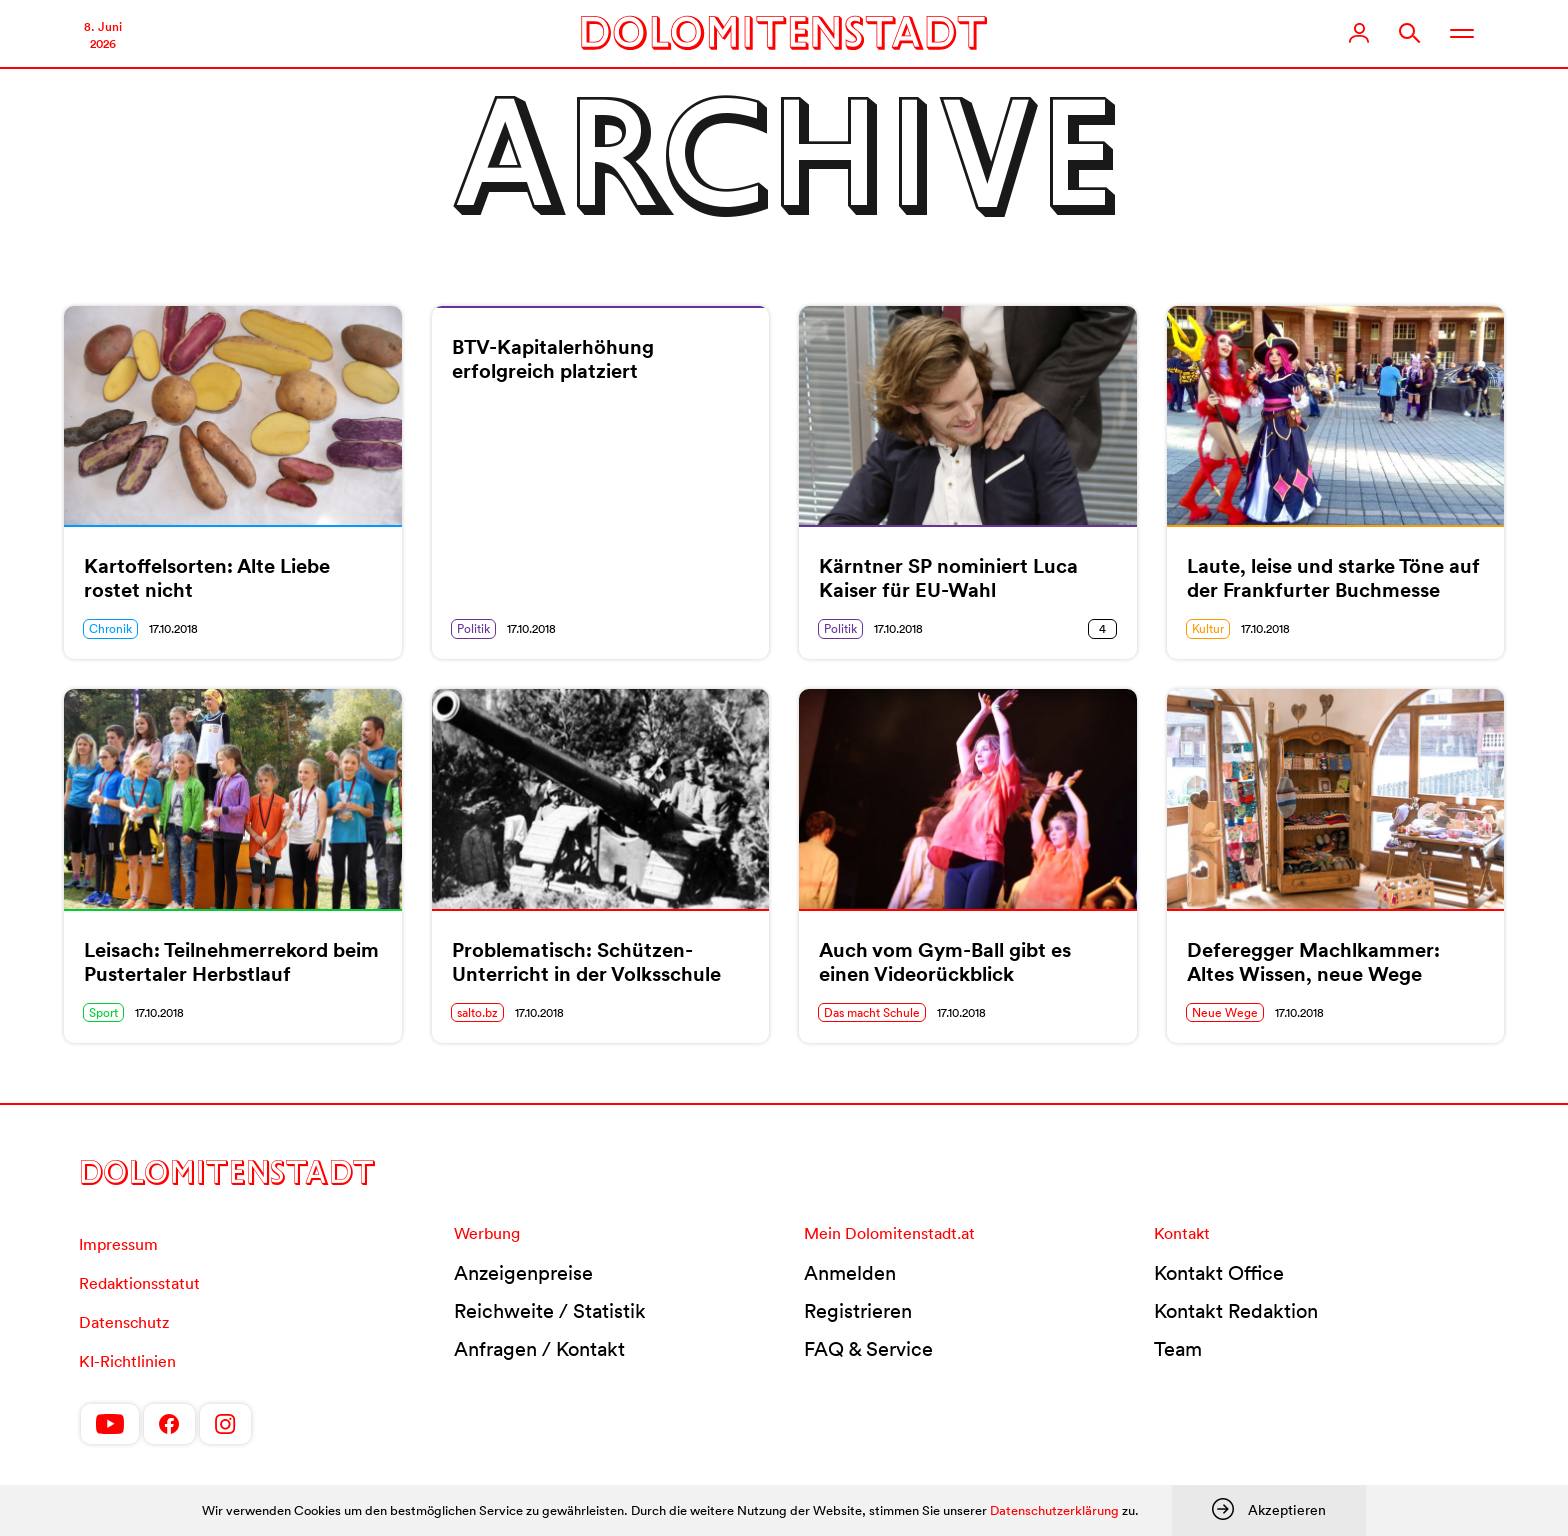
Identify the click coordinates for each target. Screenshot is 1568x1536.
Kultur (1208, 628)
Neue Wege (1225, 1012)
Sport (103, 1012)
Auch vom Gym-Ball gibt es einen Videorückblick (945, 962)
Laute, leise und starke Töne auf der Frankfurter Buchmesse (1333, 578)
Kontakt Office (1219, 1273)
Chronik (110, 628)
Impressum (118, 1244)
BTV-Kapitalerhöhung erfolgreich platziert (553, 359)
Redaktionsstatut (139, 1283)
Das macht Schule (872, 1012)
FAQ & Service (868, 1349)
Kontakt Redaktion (1236, 1311)
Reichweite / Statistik (550, 1311)
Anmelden (850, 1273)
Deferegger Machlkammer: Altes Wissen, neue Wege (1313, 962)
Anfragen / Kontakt (539, 1349)
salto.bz (477, 1012)
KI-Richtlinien (127, 1361)
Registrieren (858, 1311)
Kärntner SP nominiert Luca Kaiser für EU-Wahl (948, 578)
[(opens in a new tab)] (601, 798)
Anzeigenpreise (523, 1273)
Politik (473, 628)
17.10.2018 (173, 628)
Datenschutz (124, 1322)
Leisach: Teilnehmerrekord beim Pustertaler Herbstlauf (231, 962)
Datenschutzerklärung (1054, 1510)
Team (1178, 1349)
